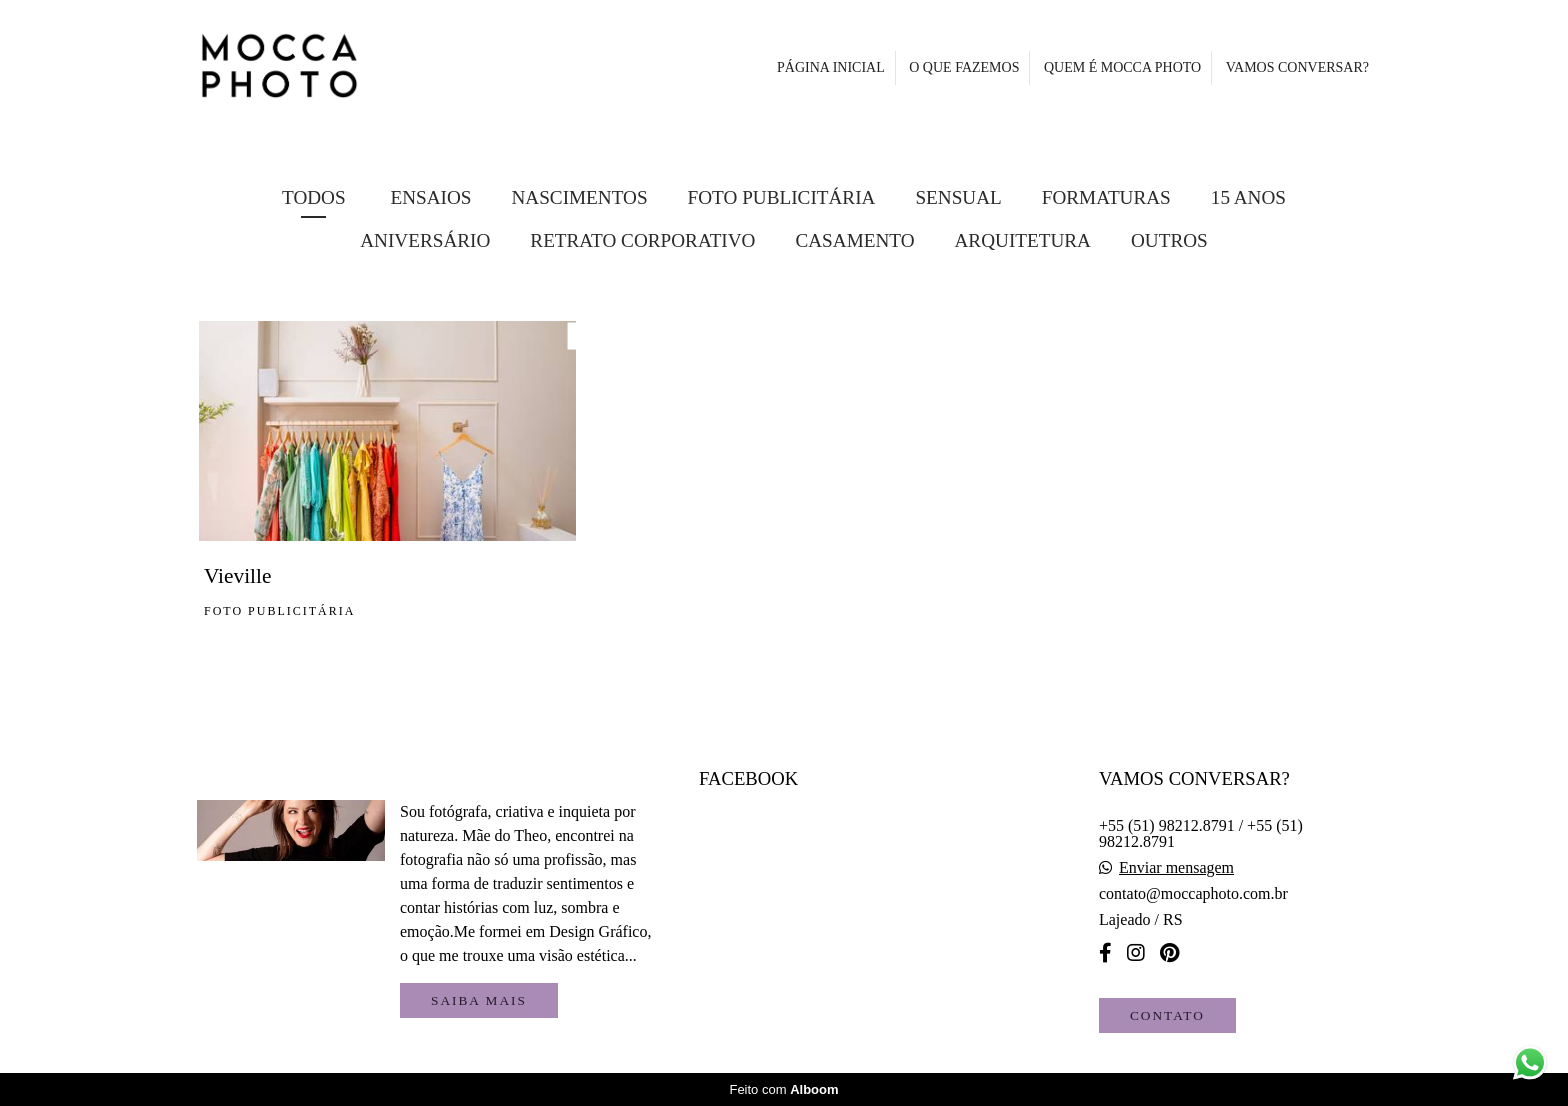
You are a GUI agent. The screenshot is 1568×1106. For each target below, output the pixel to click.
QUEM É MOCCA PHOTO (1122, 67)
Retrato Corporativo (642, 240)
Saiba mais (479, 1000)
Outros (1169, 240)
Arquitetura (1023, 240)
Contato (1167, 1015)
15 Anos (1248, 197)
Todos (314, 197)
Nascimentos (579, 197)
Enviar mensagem (1176, 868)
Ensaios (430, 197)
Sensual (958, 197)
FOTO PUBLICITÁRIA (782, 197)
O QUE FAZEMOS (964, 67)
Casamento (854, 240)
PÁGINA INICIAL (831, 67)
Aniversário (425, 240)
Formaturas (1106, 197)
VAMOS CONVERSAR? (1297, 67)
